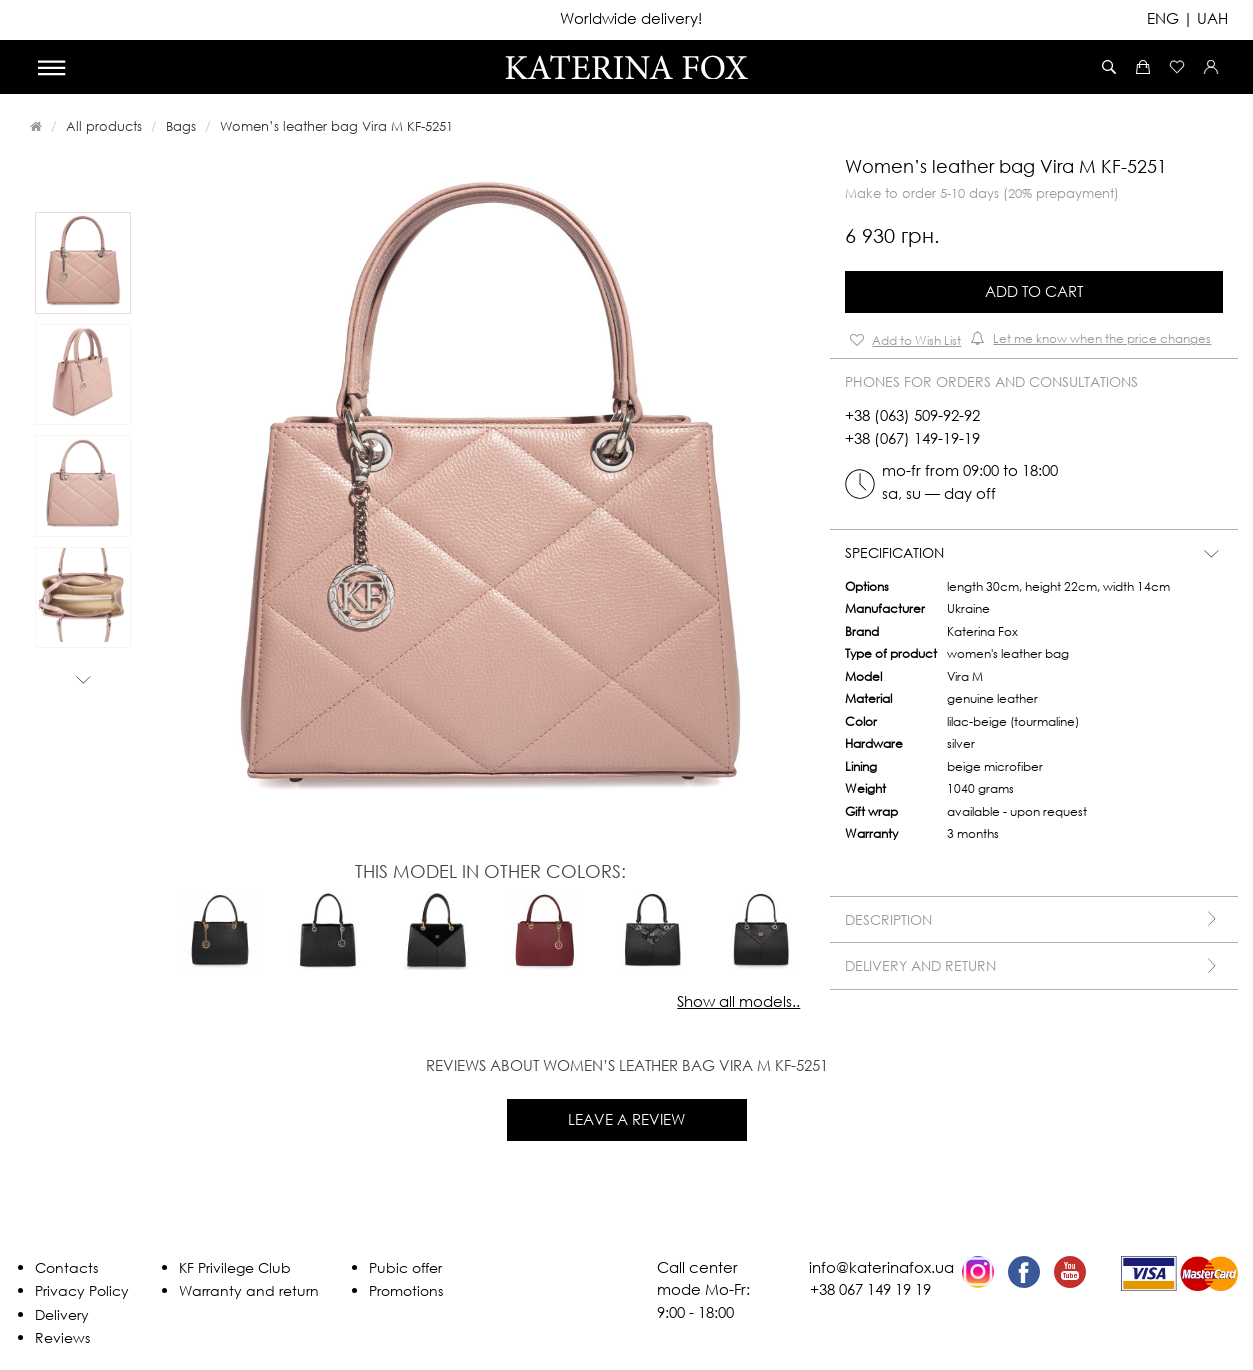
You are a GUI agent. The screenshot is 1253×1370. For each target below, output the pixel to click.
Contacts (66, 1267)
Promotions (406, 1290)
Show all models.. (738, 1001)
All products (104, 126)
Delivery (62, 1314)
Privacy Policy (82, 1290)
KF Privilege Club (235, 1267)
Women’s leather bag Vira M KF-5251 (336, 126)
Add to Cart (1034, 291)
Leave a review (626, 1119)
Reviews (62, 1337)
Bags (181, 126)
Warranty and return (249, 1290)
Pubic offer (405, 1267)
